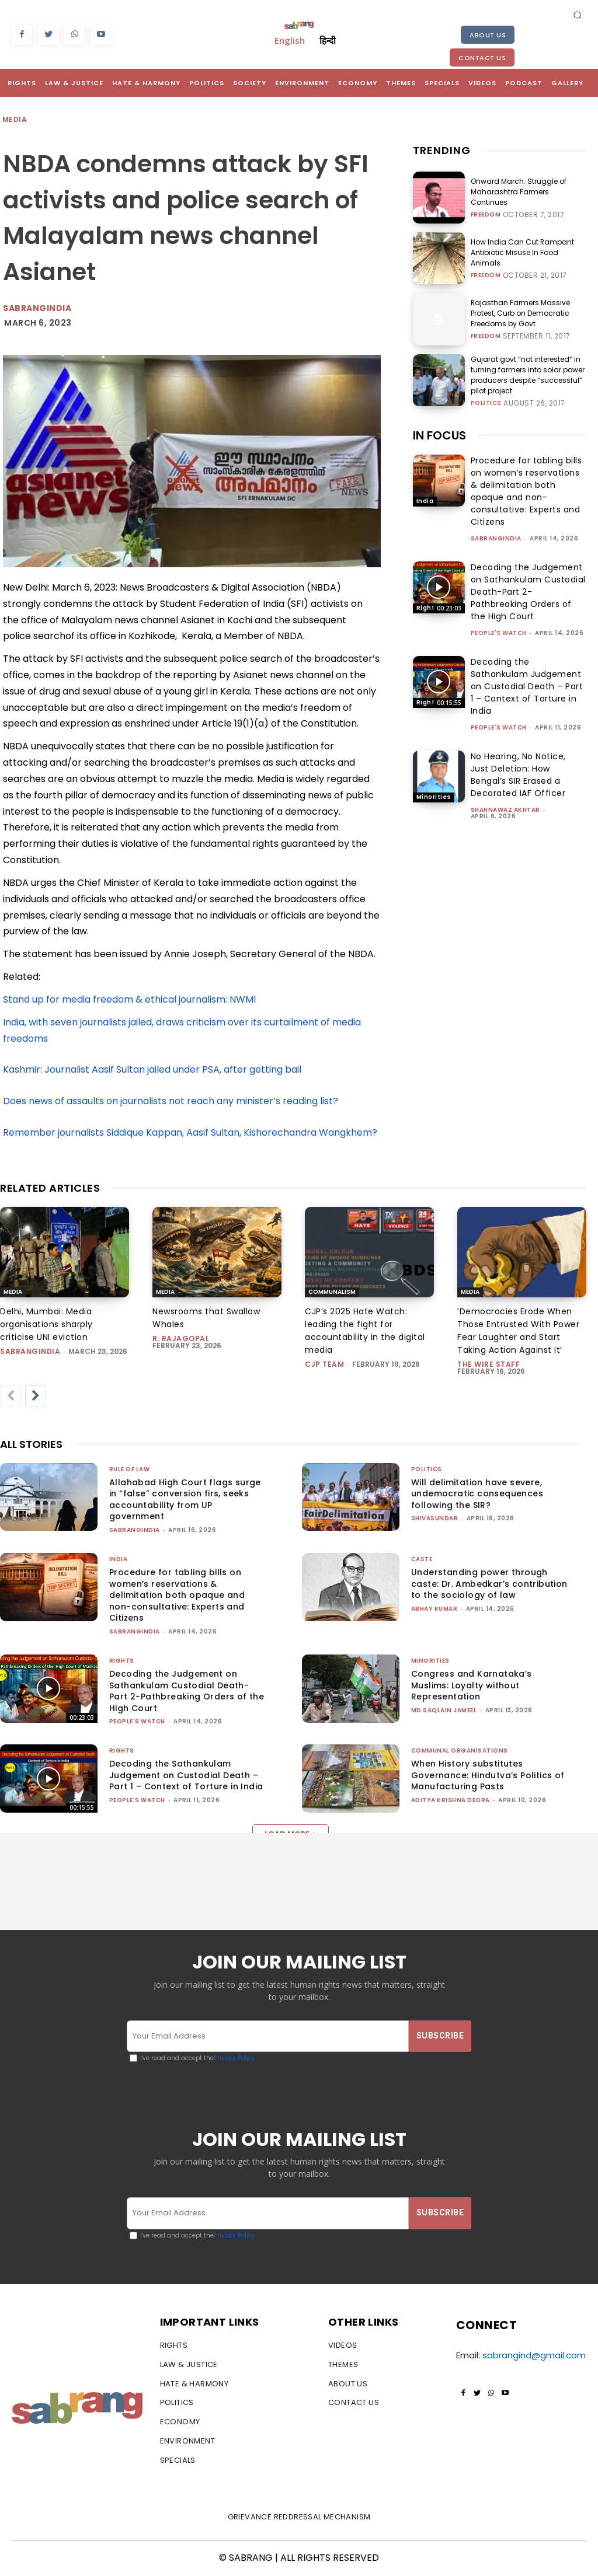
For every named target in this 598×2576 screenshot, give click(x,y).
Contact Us (482, 57)
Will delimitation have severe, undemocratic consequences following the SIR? (477, 1494)
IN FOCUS (439, 435)
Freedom (486, 215)
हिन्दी (327, 40)
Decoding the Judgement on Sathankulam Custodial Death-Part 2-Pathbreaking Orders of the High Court (528, 591)
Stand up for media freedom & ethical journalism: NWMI (129, 999)
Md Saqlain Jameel (444, 1710)
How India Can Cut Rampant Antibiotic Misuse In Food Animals (523, 252)
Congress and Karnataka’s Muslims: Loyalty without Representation (471, 1685)
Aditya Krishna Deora (450, 1800)
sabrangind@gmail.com (534, 2355)
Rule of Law (129, 1469)
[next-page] (35, 1395)
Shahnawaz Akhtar (505, 809)
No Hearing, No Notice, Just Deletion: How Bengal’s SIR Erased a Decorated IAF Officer (518, 775)
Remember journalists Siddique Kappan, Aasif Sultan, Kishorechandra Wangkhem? (190, 1132)
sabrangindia (496, 538)
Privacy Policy (234, 2058)
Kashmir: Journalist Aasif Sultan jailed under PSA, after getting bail (153, 1069)
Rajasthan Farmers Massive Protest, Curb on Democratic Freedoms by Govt (521, 313)
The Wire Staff (488, 1364)
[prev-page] (10, 1395)
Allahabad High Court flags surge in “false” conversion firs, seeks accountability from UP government (185, 1500)
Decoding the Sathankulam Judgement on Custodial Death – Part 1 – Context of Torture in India (527, 686)
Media (15, 119)
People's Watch (499, 633)
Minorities (433, 797)
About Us (488, 35)
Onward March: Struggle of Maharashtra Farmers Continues (518, 191)
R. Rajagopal (180, 1338)
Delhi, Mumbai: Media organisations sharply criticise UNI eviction (46, 1324)
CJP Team (324, 1364)
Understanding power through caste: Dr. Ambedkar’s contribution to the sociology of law (489, 1583)
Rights (427, 607)
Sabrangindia (37, 308)
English (289, 40)
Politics (486, 403)
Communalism (332, 1291)
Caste (422, 1559)
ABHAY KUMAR (434, 1608)
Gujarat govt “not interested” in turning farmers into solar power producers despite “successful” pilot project (528, 375)
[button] (577, 14)
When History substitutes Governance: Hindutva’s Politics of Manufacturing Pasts (488, 1775)
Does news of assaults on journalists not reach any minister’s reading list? (170, 1101)
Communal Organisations (459, 1750)
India (425, 501)
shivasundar (434, 1518)
